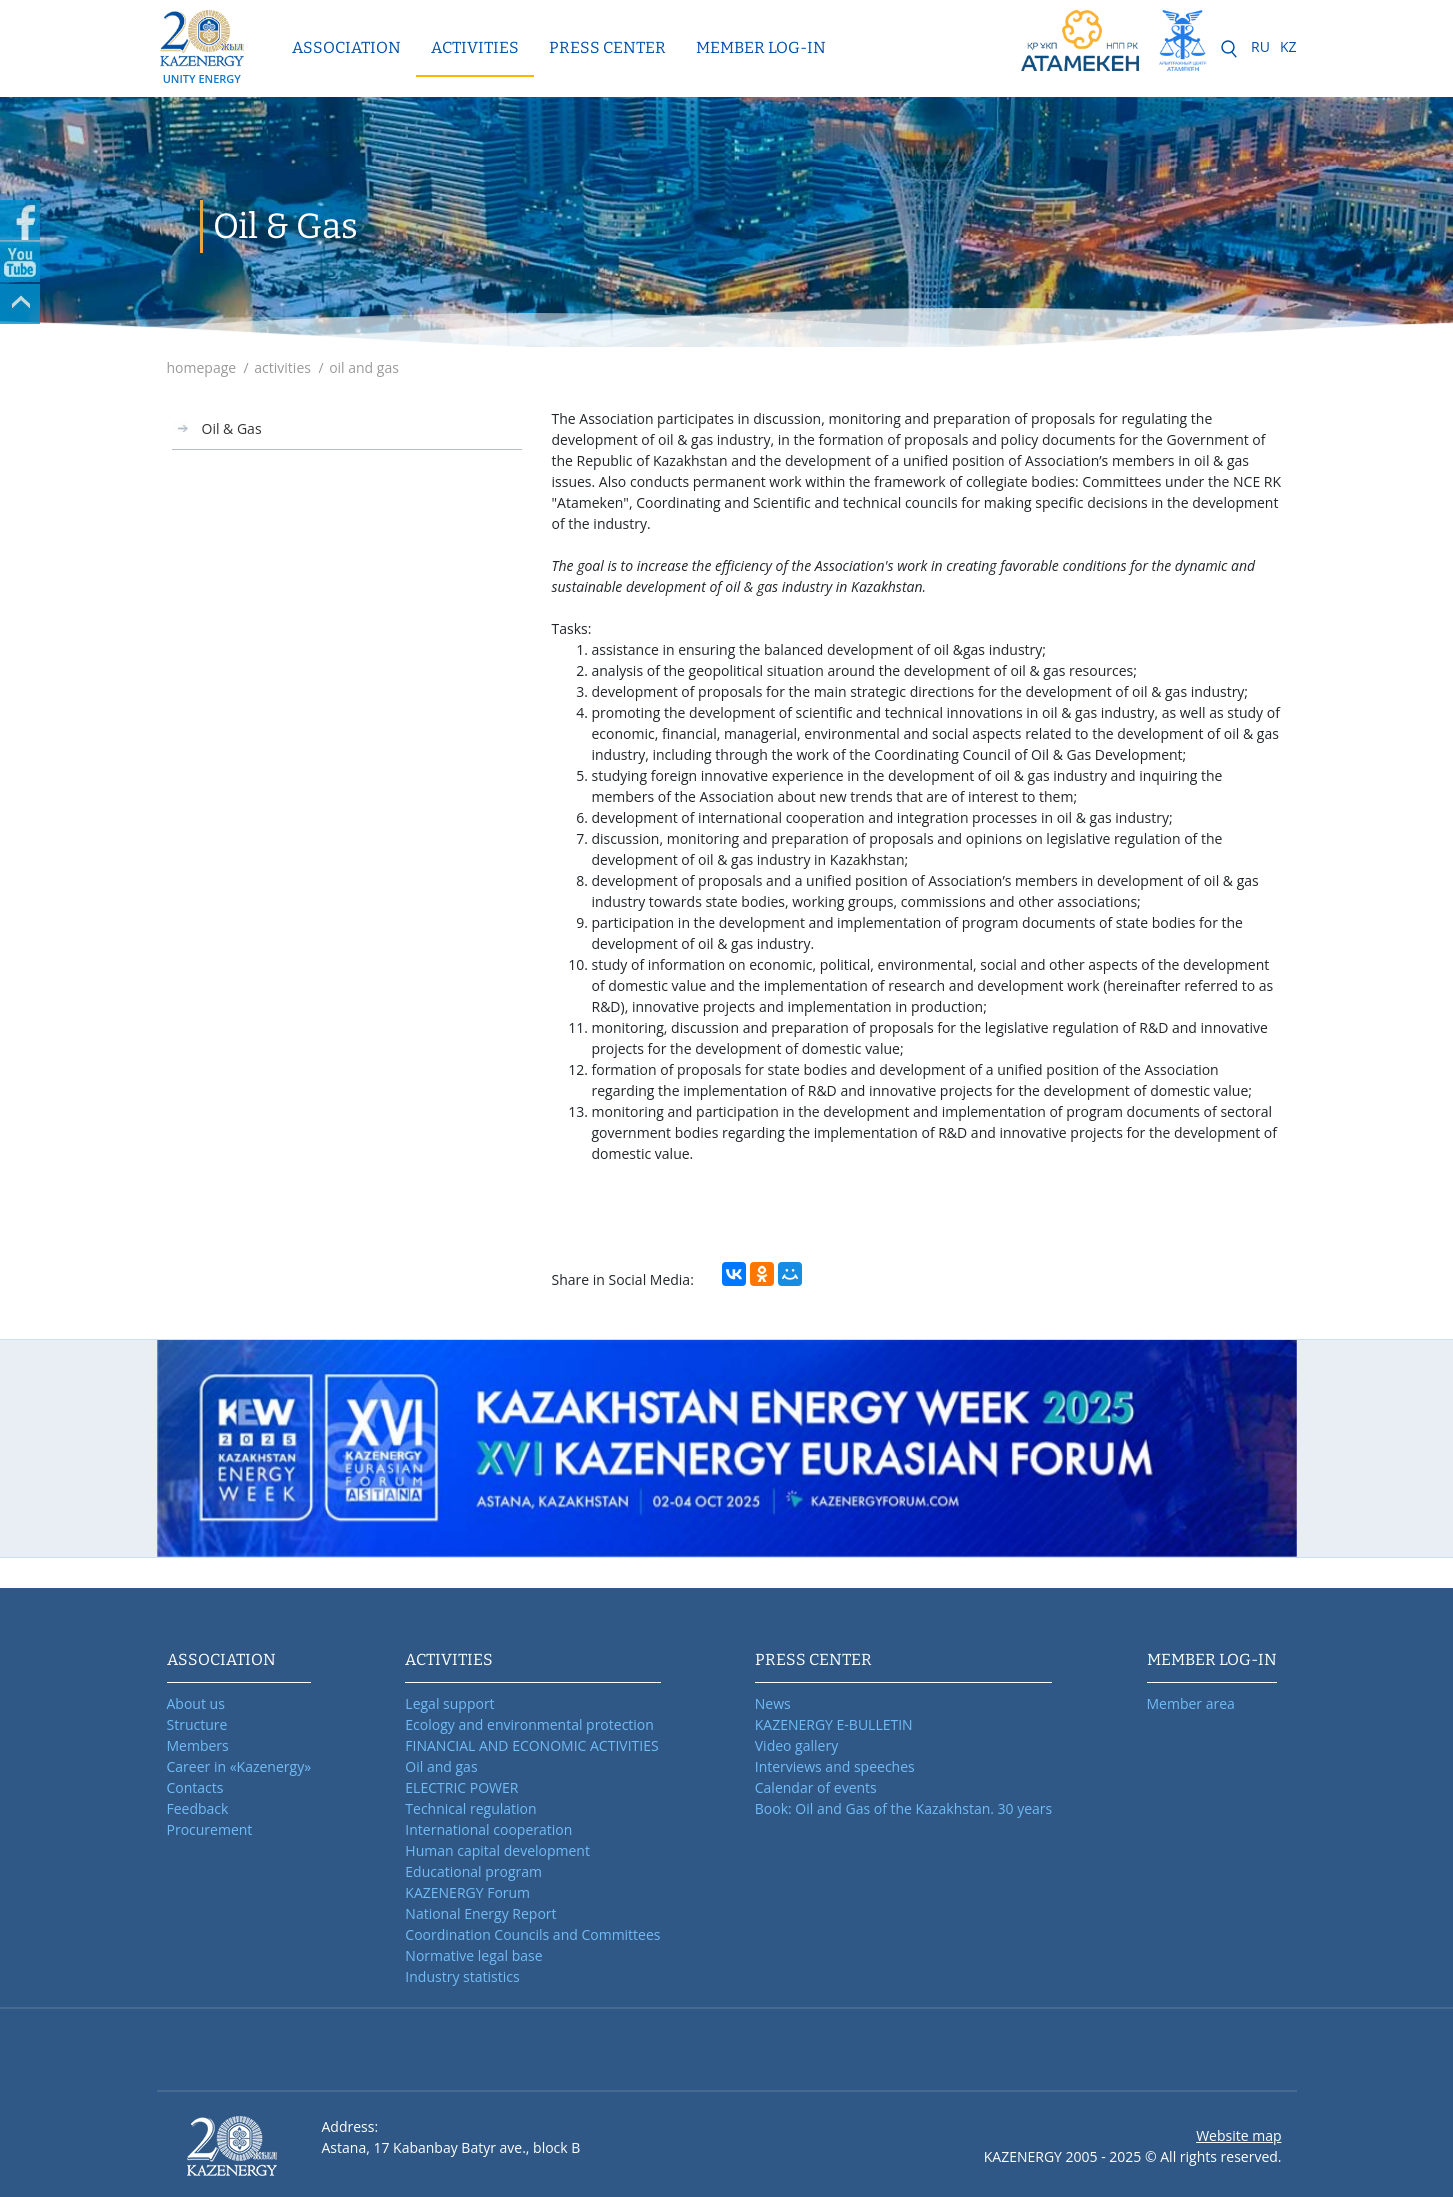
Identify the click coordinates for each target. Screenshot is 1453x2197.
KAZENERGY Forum (467, 1892)
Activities (475, 47)
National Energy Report (480, 1913)
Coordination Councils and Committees (532, 1934)
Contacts (195, 1787)
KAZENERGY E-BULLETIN (834, 1724)
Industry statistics (462, 1976)
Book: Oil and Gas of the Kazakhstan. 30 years (904, 1808)
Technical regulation (470, 1808)
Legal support (449, 1703)
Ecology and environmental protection (529, 1724)
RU (1260, 46)
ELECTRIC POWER (461, 1787)
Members (198, 1745)
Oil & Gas (232, 428)
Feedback (198, 1808)
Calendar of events (816, 1787)
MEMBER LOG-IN (761, 47)
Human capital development (497, 1850)
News (773, 1703)
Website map (1238, 2135)
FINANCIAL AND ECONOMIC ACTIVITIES (531, 1745)
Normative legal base (473, 1955)
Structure (197, 1724)
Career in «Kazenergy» (239, 1766)
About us (196, 1703)
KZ (1288, 46)
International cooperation (488, 1829)
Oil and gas (441, 1766)
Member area (1191, 1703)
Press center (607, 47)
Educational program (473, 1871)
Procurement (210, 1829)
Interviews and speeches (835, 1766)
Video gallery (796, 1745)
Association (346, 47)
